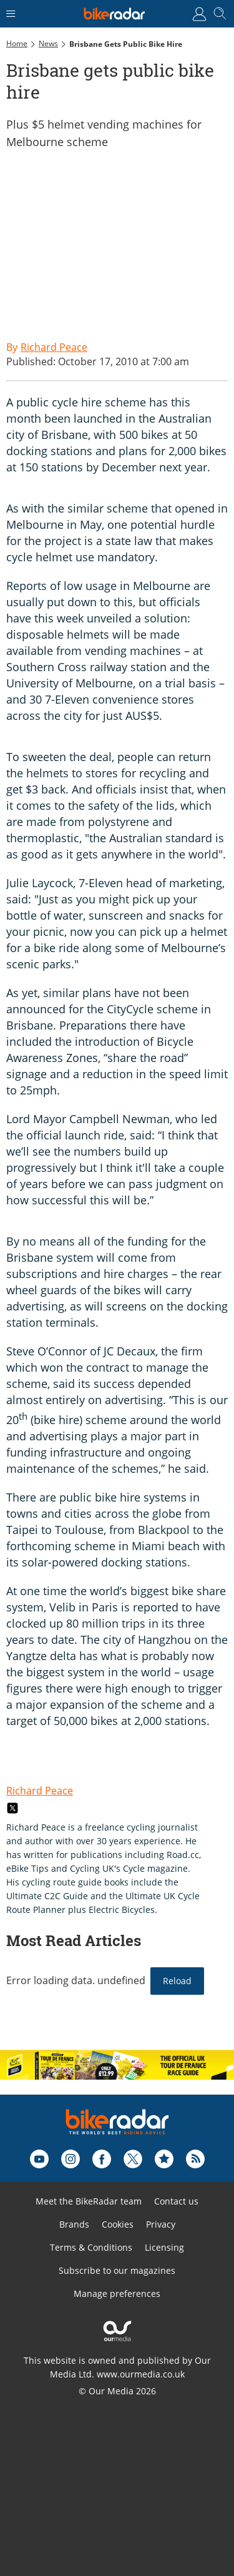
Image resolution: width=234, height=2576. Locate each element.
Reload (177, 1981)
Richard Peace (39, 1790)
